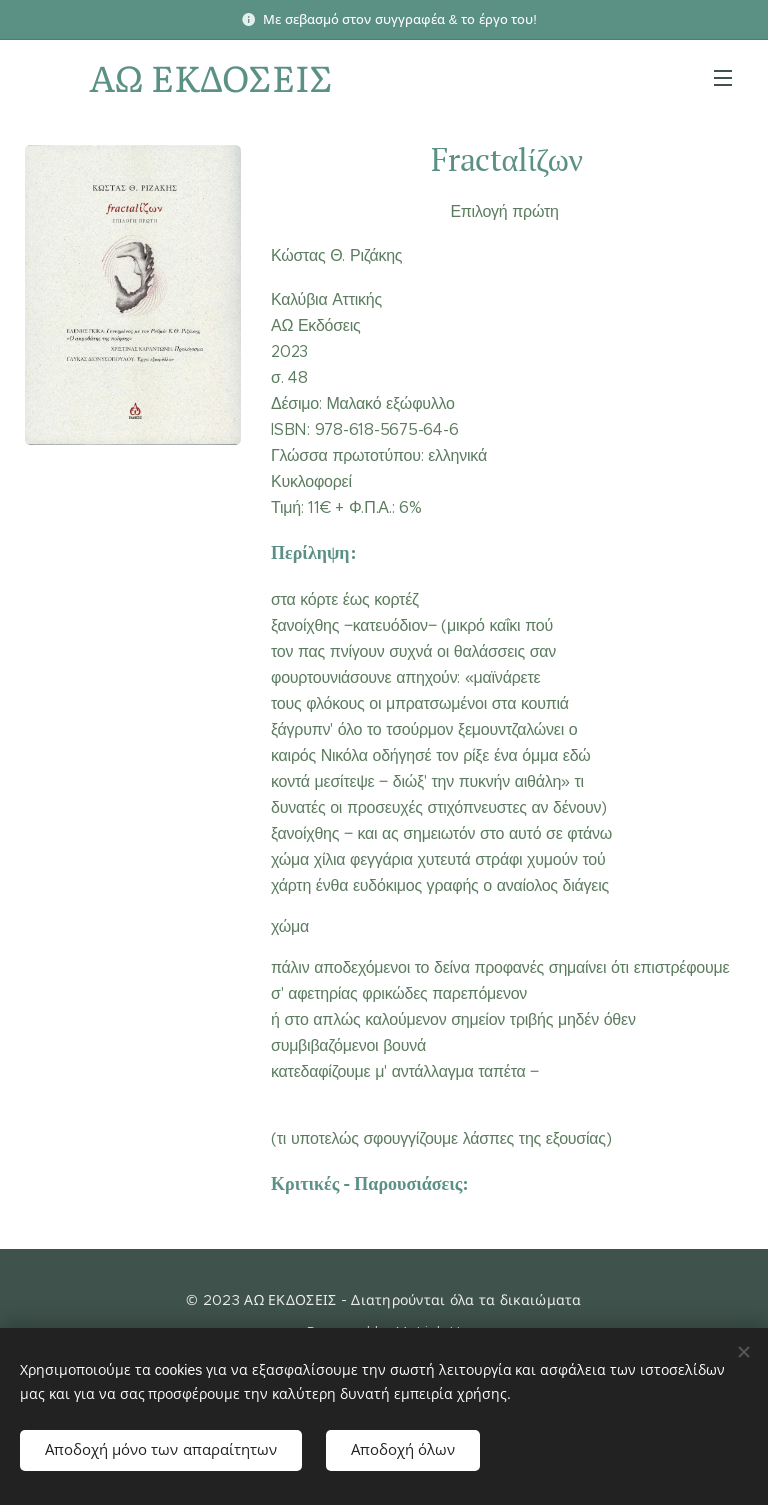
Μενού (723, 78)
